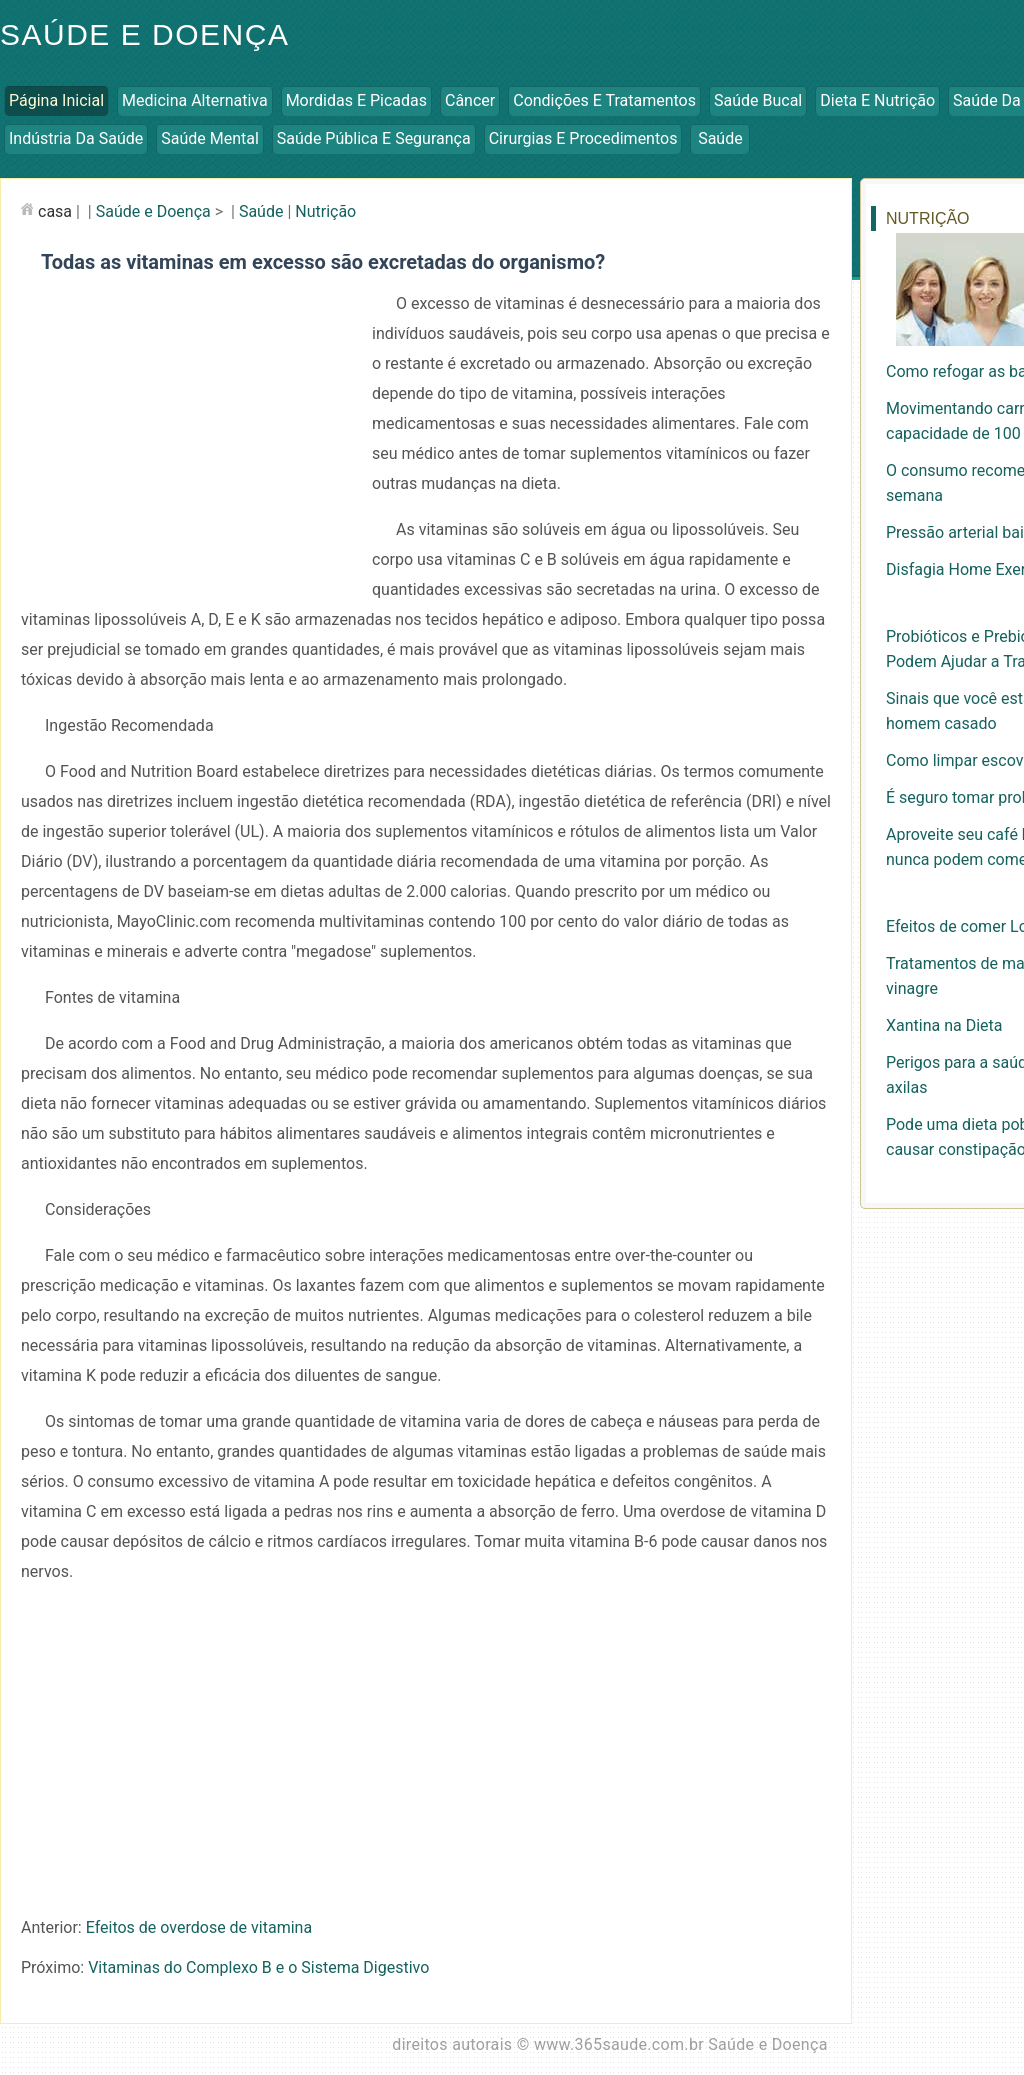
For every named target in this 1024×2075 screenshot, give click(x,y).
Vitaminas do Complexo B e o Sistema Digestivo (258, 1967)
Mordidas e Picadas (356, 100)
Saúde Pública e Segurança (374, 138)
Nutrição (325, 211)
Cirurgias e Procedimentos (583, 138)
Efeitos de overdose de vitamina (199, 1927)
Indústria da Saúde (76, 138)
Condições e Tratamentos (604, 100)
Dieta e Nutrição (877, 100)
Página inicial (56, 100)
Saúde (720, 138)
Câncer (470, 100)
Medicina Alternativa (195, 100)
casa (55, 211)
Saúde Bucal (758, 100)
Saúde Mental (210, 138)
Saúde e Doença (153, 211)
